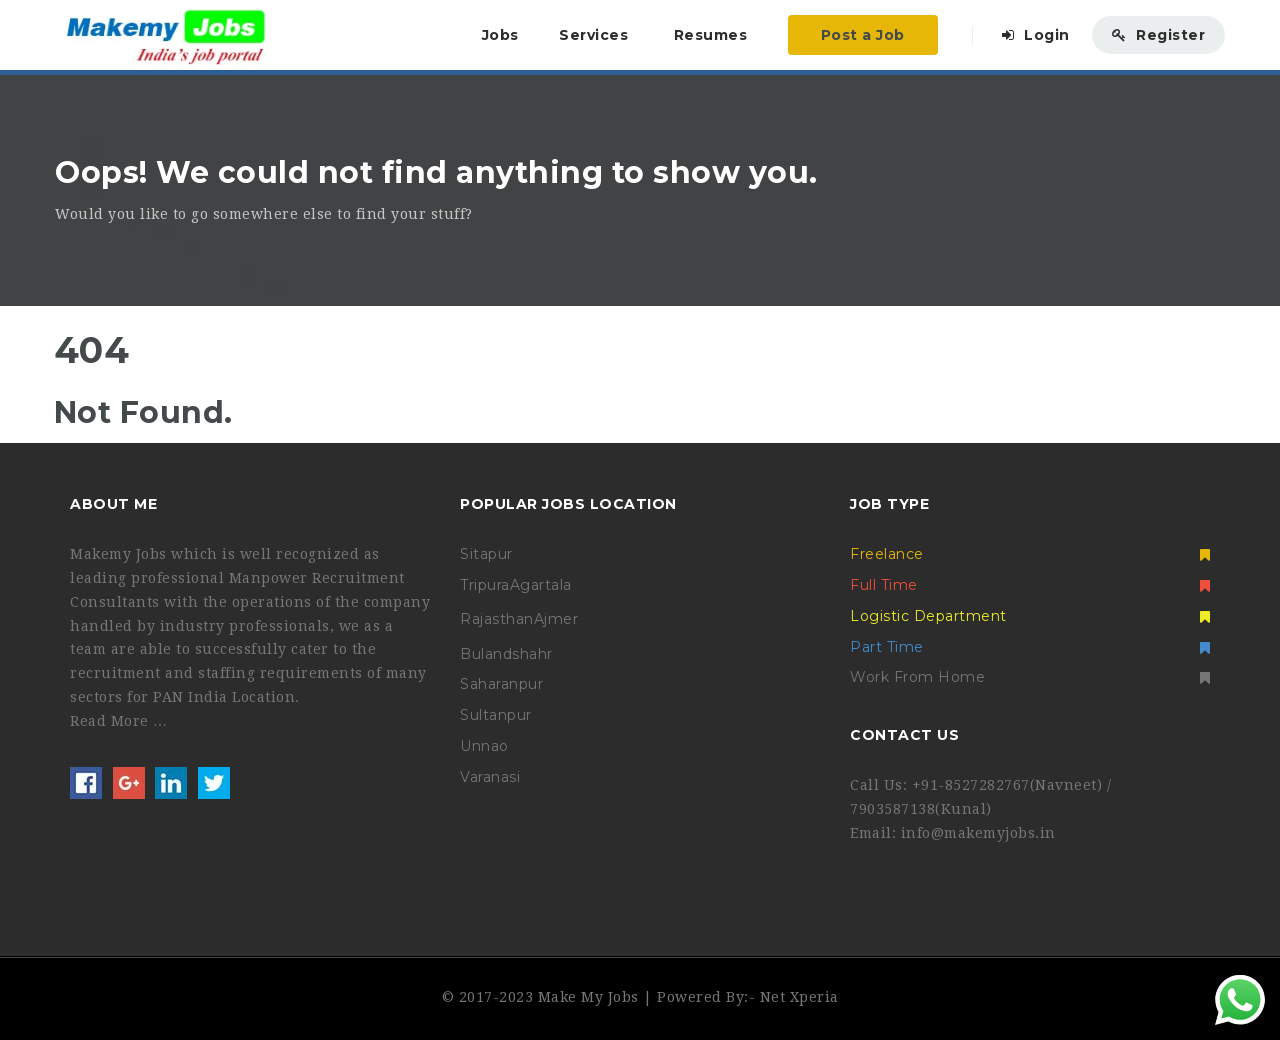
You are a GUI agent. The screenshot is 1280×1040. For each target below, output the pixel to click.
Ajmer (556, 619)
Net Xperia (799, 997)
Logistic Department (1030, 616)
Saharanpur (501, 684)
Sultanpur (496, 715)
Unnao (484, 746)
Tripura (485, 585)
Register (1158, 35)
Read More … (119, 721)
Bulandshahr (506, 654)
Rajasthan (497, 619)
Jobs (500, 35)
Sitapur (486, 554)
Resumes (711, 35)
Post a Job (863, 35)
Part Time (1030, 647)
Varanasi (490, 777)
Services (593, 35)
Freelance (1030, 554)
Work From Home (1030, 677)
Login (1036, 35)
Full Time (1030, 585)
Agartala (541, 585)
